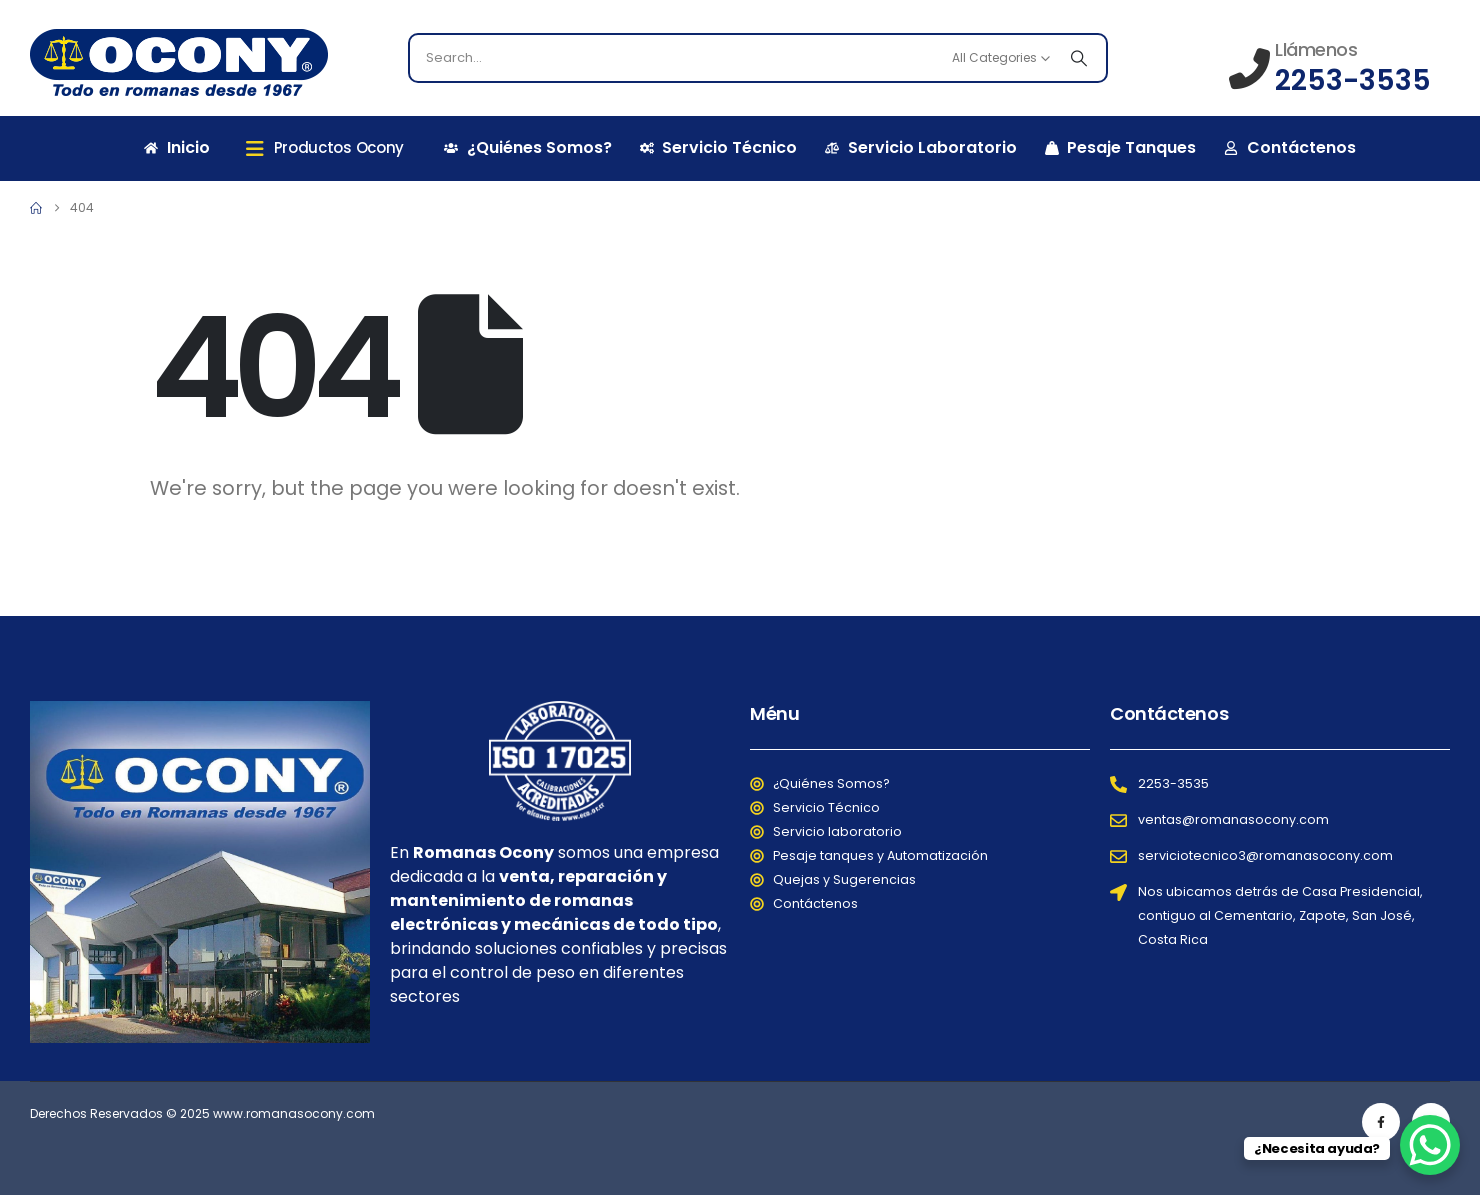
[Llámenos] (1330, 67)
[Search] (1079, 58)
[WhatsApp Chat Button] (1430, 1145)
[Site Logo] (179, 63)
